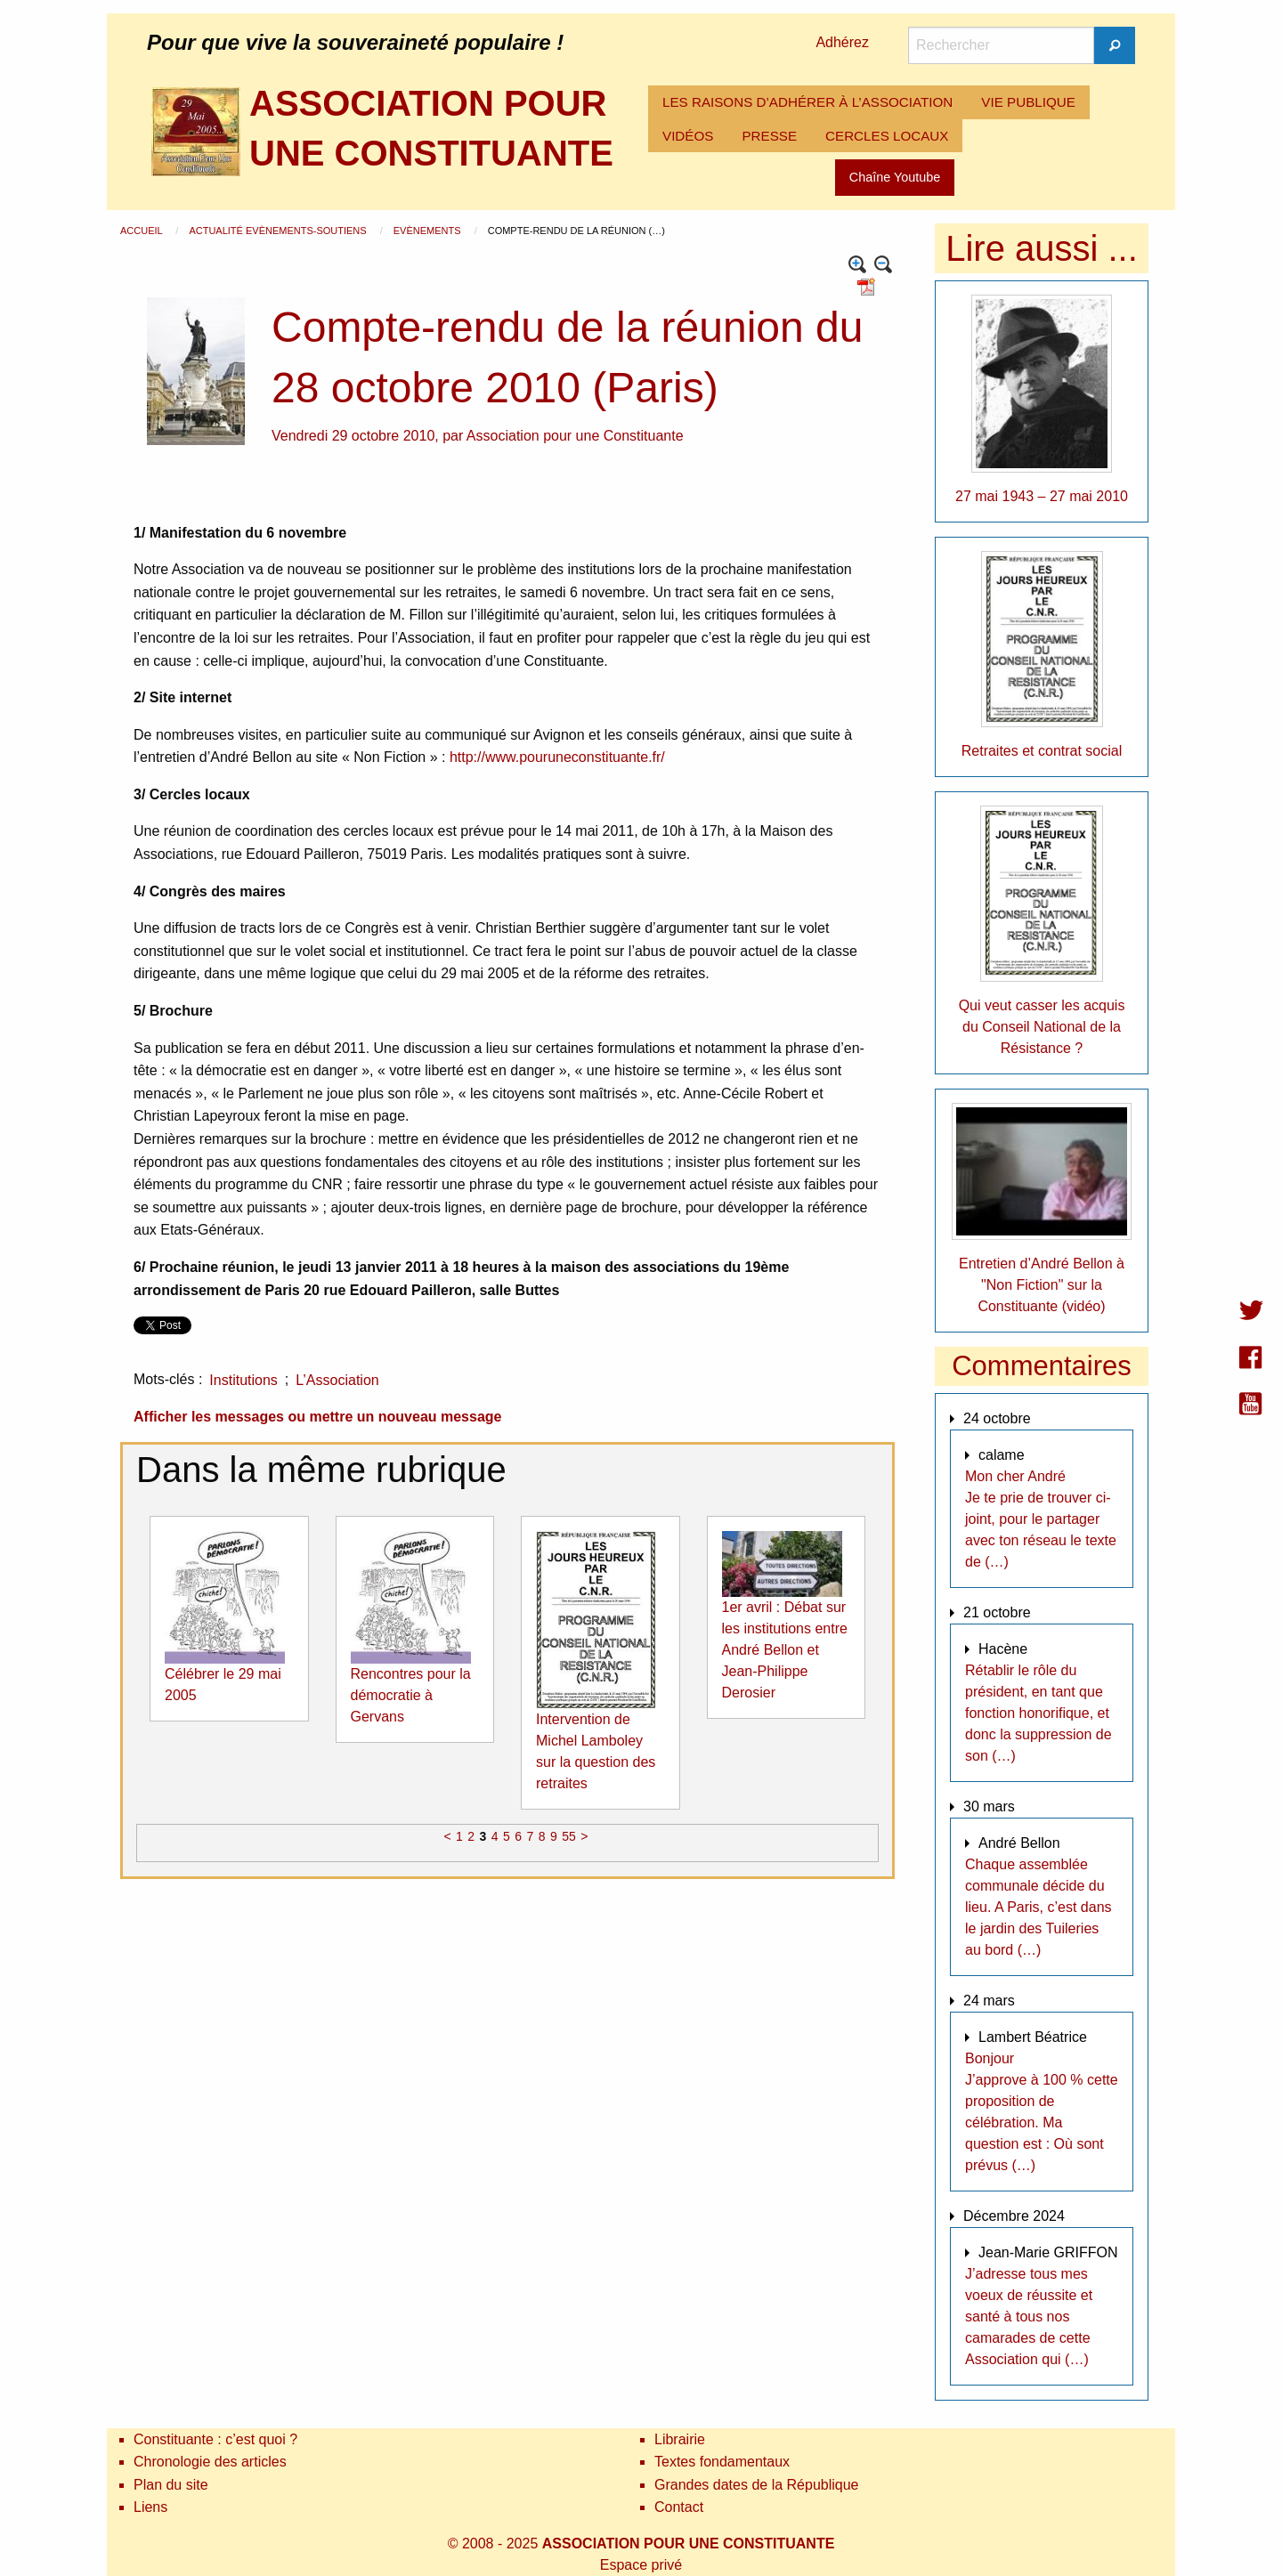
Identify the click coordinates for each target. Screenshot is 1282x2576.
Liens (150, 2507)
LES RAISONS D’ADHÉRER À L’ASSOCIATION (807, 101)
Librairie (679, 2439)
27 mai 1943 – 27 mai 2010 (1041, 496)
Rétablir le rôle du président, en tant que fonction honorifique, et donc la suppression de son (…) (1038, 1713)
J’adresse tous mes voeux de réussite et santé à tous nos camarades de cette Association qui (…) (1028, 2316)
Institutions (243, 1380)
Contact (678, 2507)
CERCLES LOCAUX (886, 135)
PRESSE (769, 135)
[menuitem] (807, 102)
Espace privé (641, 2564)
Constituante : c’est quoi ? (215, 2439)
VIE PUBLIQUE (1028, 101)
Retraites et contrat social (1042, 750)
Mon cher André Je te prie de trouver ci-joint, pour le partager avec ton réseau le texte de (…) (1040, 1519)
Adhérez (842, 42)
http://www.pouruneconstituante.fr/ (557, 757)
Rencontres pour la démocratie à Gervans (411, 1695)
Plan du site (171, 2484)
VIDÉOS (687, 135)
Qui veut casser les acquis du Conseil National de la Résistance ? (1042, 1027)
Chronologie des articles (210, 2461)
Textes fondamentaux (722, 2461)
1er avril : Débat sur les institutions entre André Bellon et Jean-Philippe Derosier (785, 1650)
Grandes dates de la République (756, 2484)
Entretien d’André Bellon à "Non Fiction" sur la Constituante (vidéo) (1041, 1285)
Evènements (429, 230)
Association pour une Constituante (575, 435)
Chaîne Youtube (894, 177)
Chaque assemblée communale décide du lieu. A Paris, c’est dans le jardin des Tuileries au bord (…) (1038, 1907)
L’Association (337, 1380)
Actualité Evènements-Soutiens (279, 230)
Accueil (142, 230)
